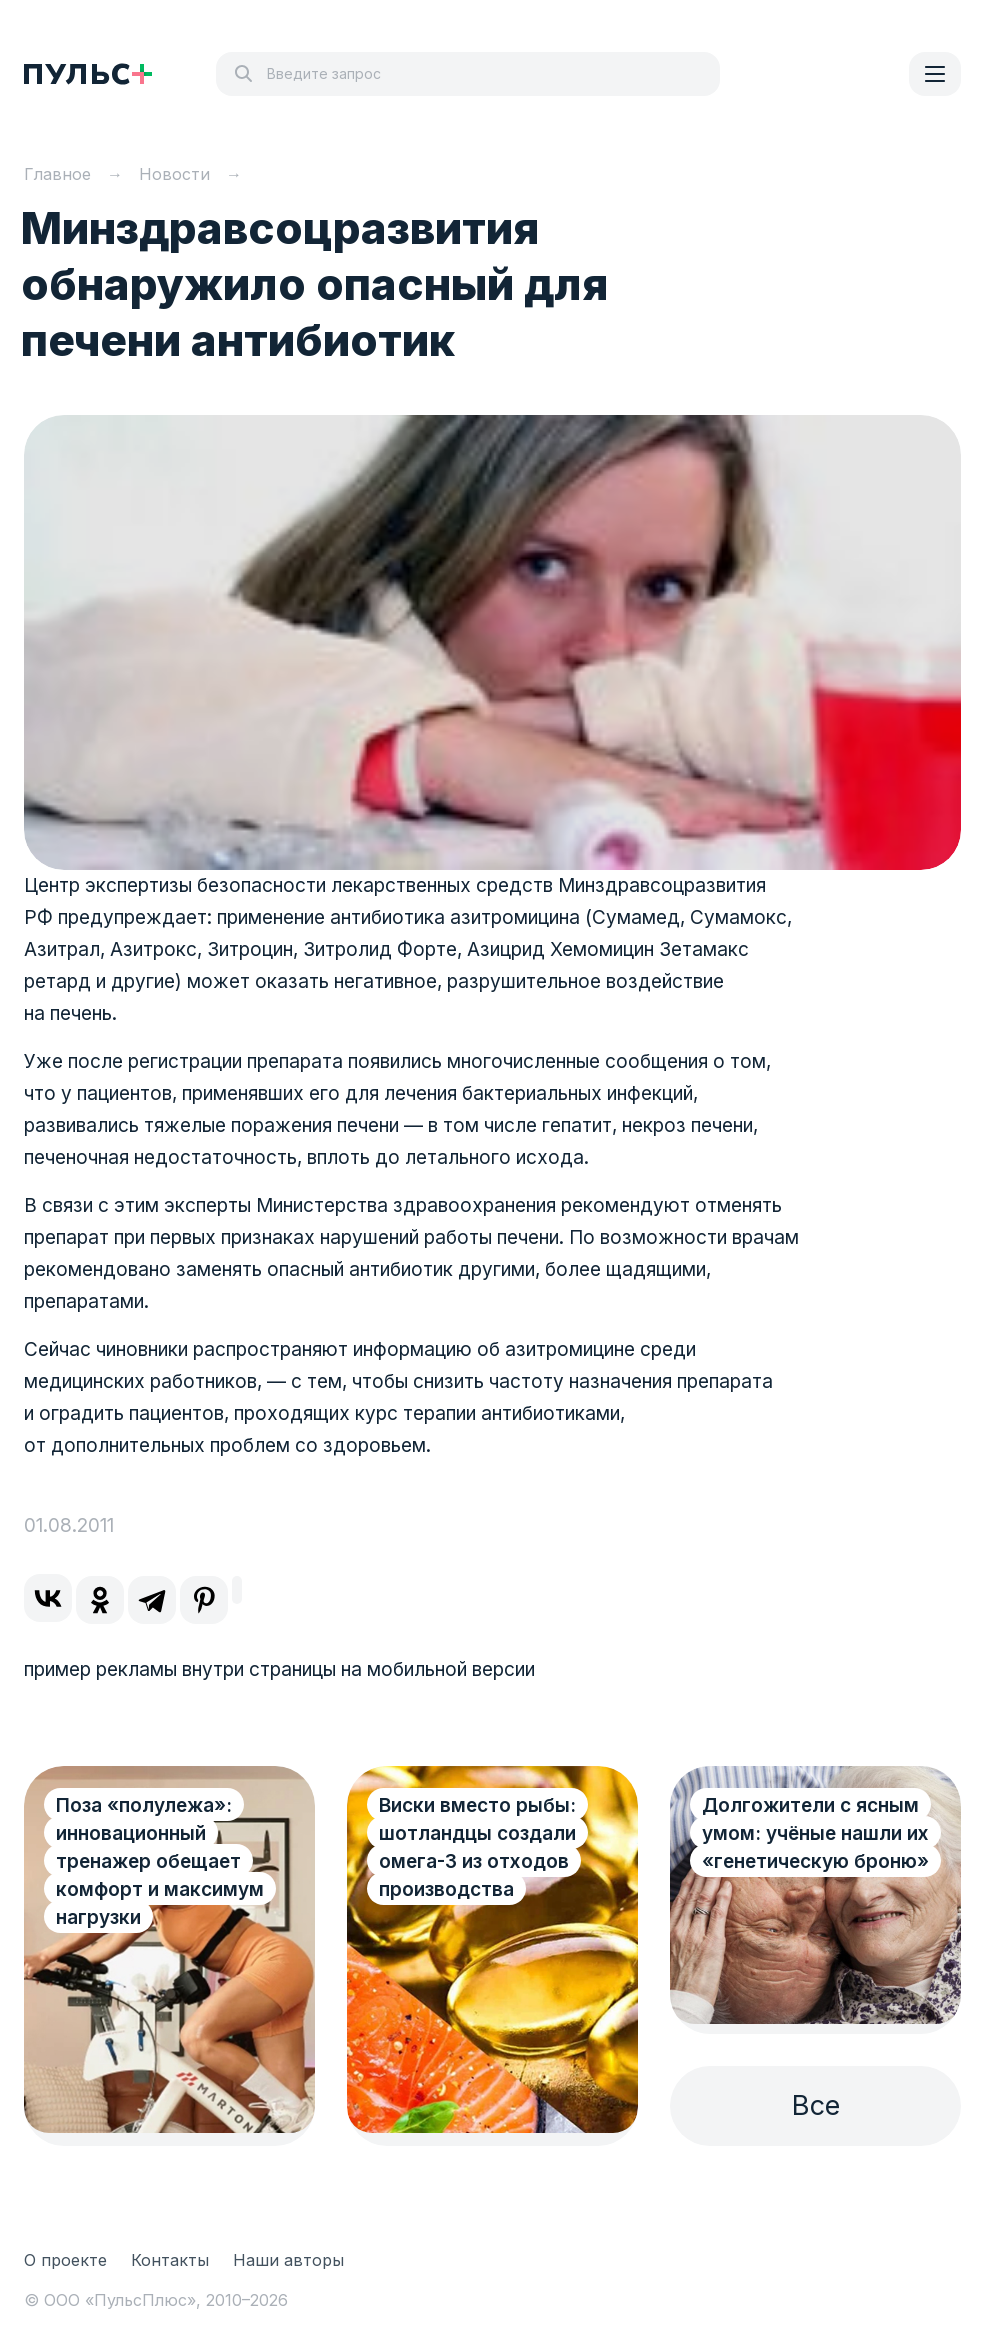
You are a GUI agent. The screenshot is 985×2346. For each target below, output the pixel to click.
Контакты (170, 2260)
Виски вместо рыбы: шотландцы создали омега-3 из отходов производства (477, 1847)
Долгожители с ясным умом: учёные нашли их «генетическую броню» (815, 1833)
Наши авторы (288, 2260)
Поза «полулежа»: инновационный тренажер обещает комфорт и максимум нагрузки (160, 1861)
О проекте (65, 2260)
